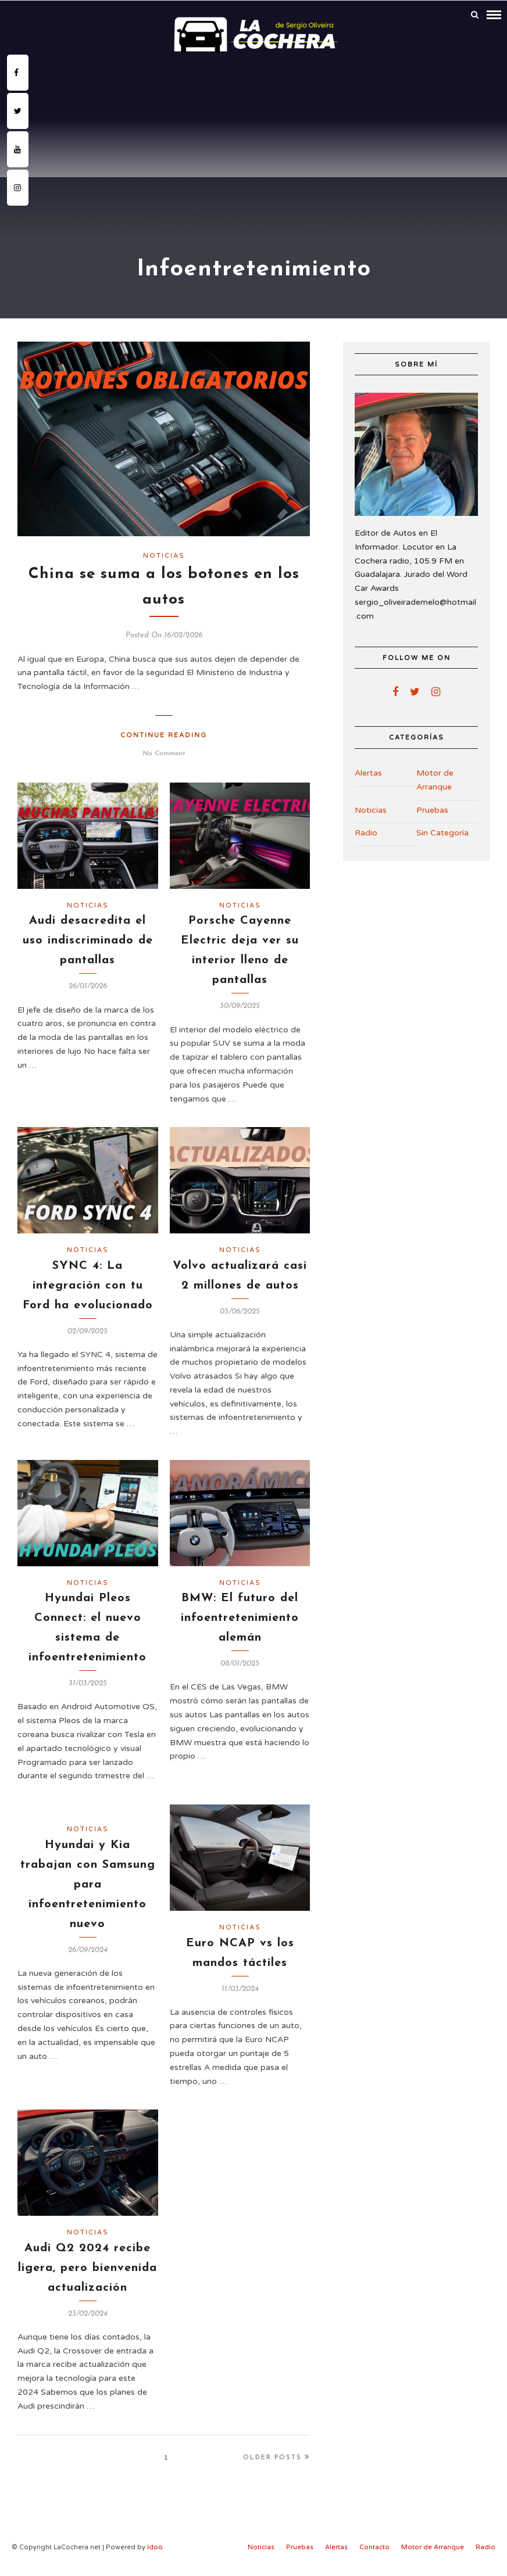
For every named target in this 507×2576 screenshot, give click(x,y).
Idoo (155, 2545)
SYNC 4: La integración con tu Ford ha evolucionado (88, 1283)
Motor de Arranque (435, 778)
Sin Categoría (442, 830)
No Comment (163, 751)
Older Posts (276, 2455)
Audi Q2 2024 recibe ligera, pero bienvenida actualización (87, 2265)
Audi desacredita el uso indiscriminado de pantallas (88, 938)
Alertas (368, 771)
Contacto (374, 2545)
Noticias (164, 553)
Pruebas (432, 808)
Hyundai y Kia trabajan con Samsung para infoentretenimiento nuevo (87, 1882)
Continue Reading (163, 733)
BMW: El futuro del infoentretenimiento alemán (240, 1615)
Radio (366, 830)
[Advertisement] (253, 141)
